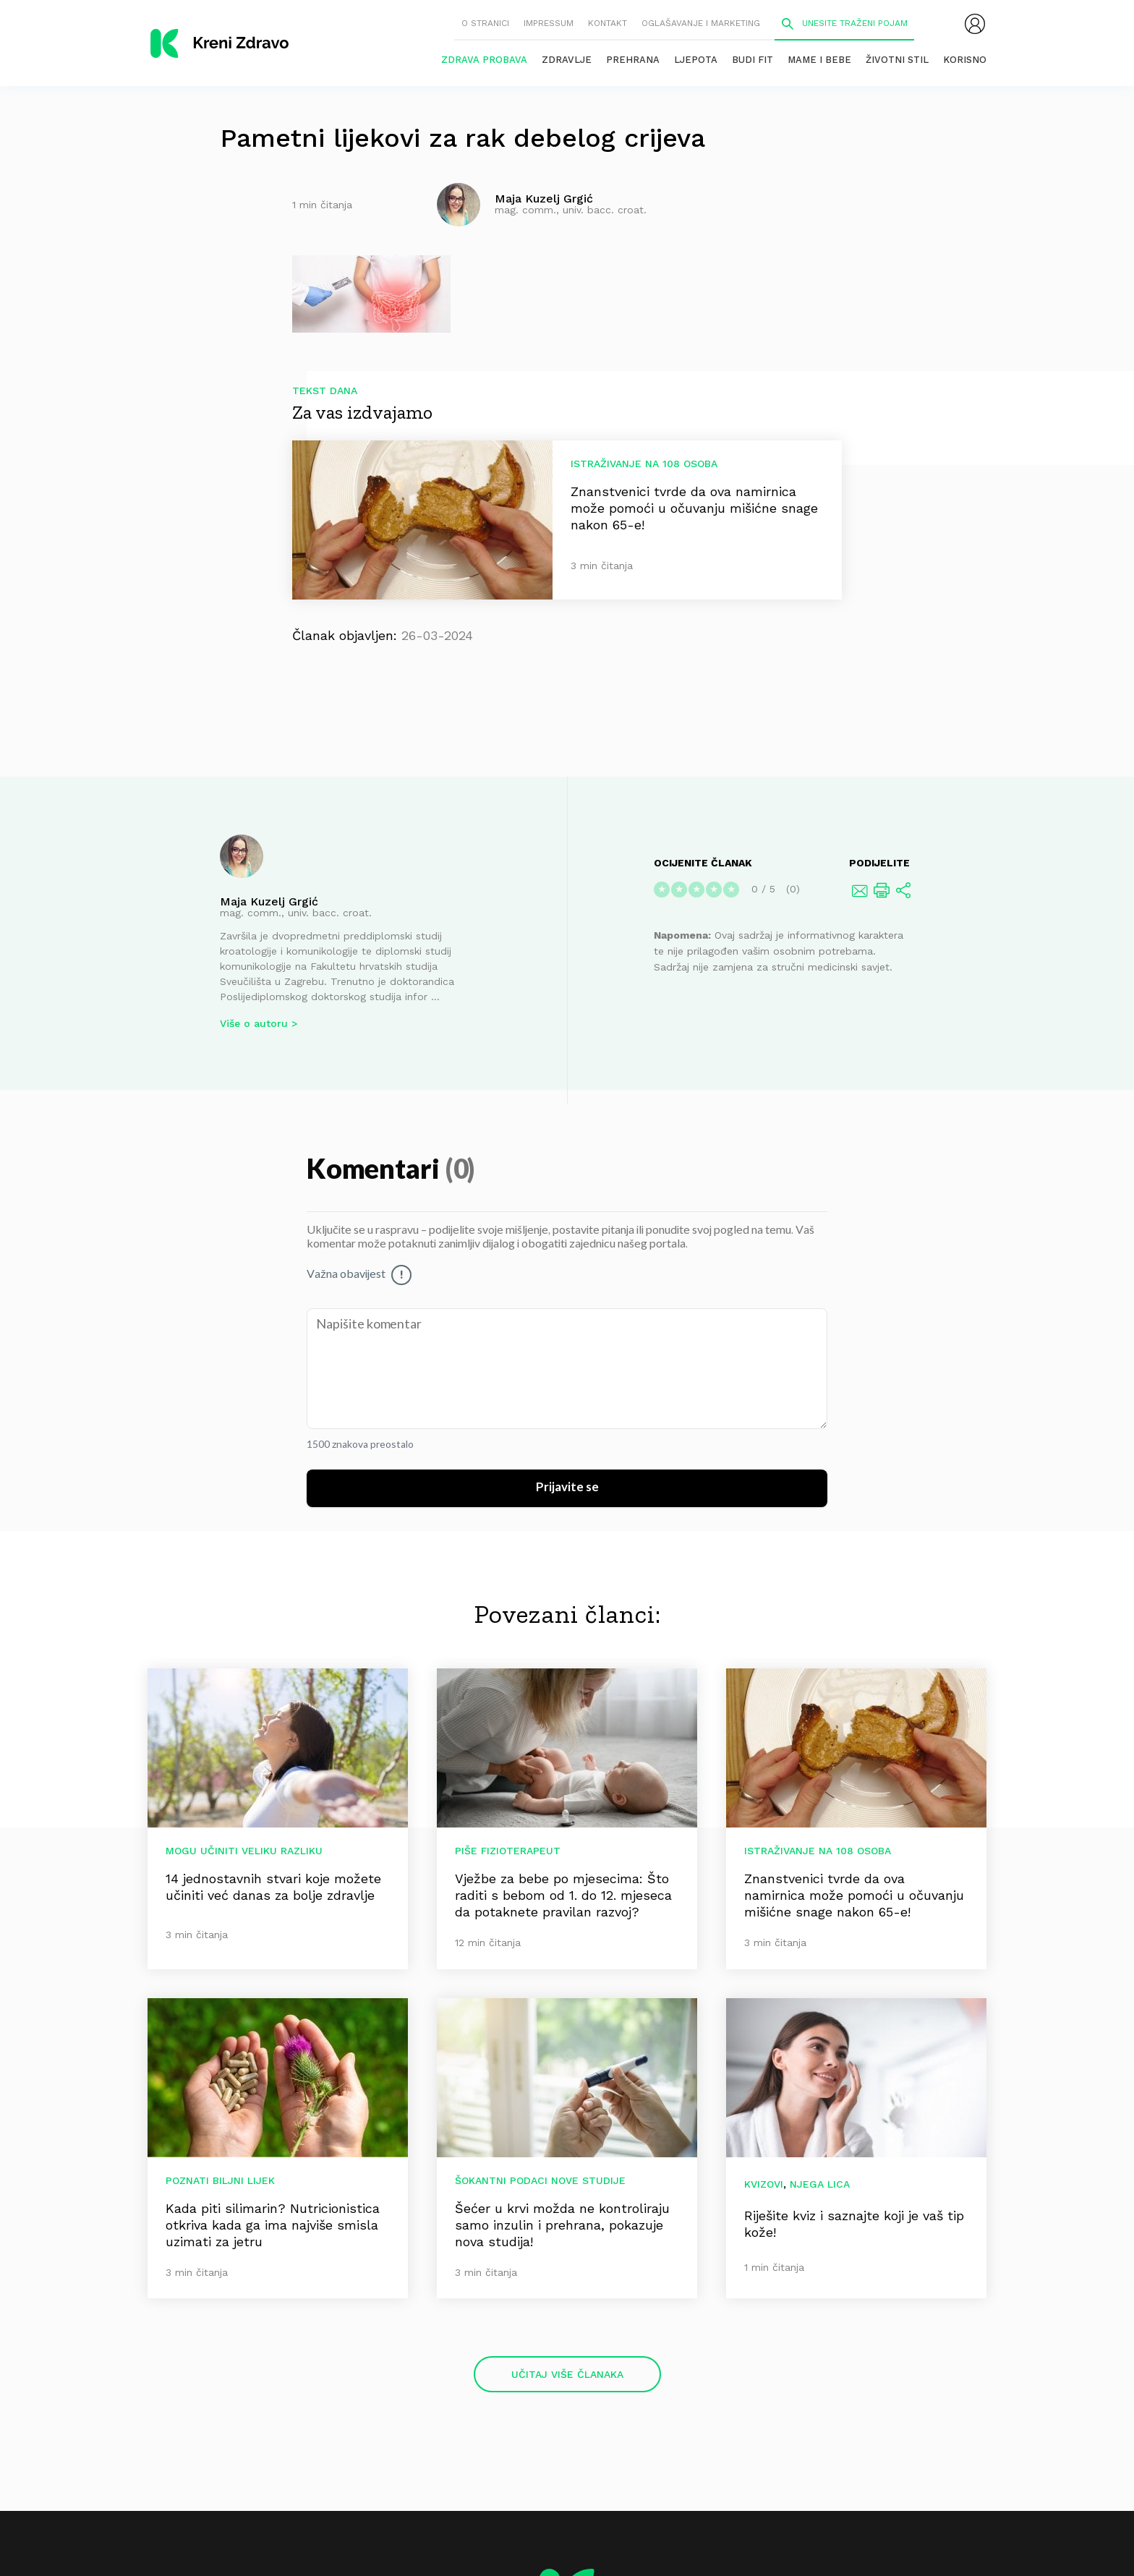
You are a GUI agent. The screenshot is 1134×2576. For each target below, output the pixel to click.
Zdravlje (567, 59)
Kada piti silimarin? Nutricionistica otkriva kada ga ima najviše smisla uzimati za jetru (273, 2225)
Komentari (376, 1170)
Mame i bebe (819, 59)
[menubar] (974, 23)
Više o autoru (254, 1023)
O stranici (485, 23)
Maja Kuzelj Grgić (269, 901)
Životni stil (897, 59)
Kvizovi (763, 2184)
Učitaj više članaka (567, 2374)
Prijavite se (567, 1487)
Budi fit (752, 59)
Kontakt (607, 23)
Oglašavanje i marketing (700, 23)
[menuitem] (974, 23)
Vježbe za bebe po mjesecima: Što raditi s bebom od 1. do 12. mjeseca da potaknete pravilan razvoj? (563, 1895)
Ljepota (695, 59)
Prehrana (633, 59)
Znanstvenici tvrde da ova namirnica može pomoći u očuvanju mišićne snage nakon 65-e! (694, 508)
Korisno (964, 59)
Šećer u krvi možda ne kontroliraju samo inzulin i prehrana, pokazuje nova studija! (562, 2225)
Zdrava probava (484, 59)
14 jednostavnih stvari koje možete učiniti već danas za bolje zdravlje (273, 1887)
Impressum (549, 23)
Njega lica (820, 2184)
